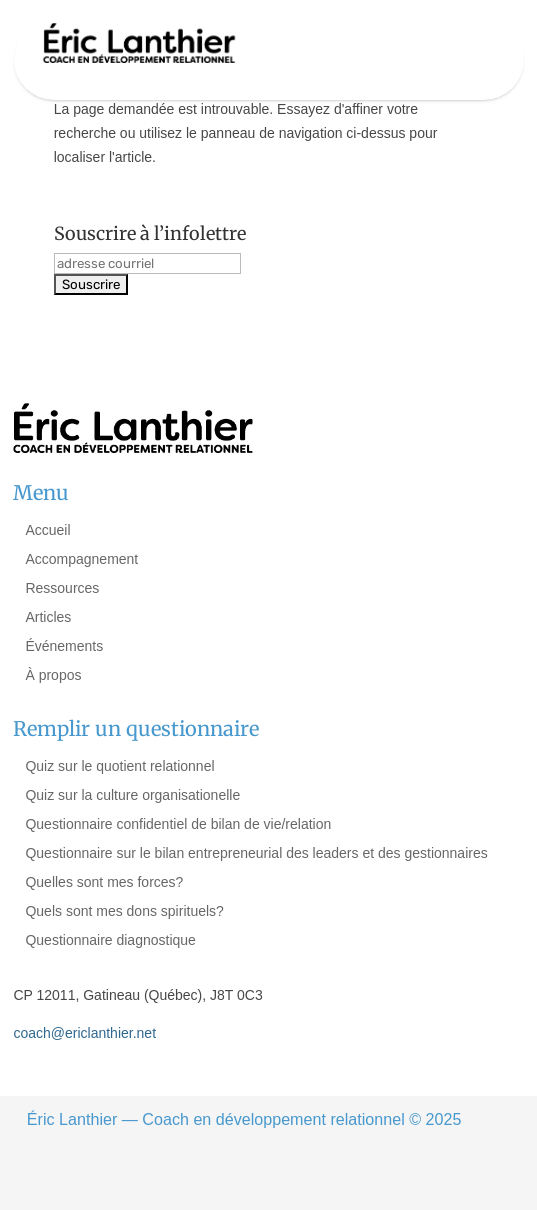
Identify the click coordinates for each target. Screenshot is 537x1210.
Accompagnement (81, 559)
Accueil (47, 530)
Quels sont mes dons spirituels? (124, 911)
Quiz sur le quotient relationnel (119, 766)
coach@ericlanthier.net (84, 1033)
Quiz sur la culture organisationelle (132, 795)
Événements (64, 646)
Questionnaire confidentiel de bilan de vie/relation (178, 824)
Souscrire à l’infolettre (150, 233)
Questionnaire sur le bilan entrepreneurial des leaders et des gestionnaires (256, 853)
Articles (48, 617)
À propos (53, 675)
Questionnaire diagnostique (110, 940)
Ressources (62, 588)
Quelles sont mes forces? (104, 882)
